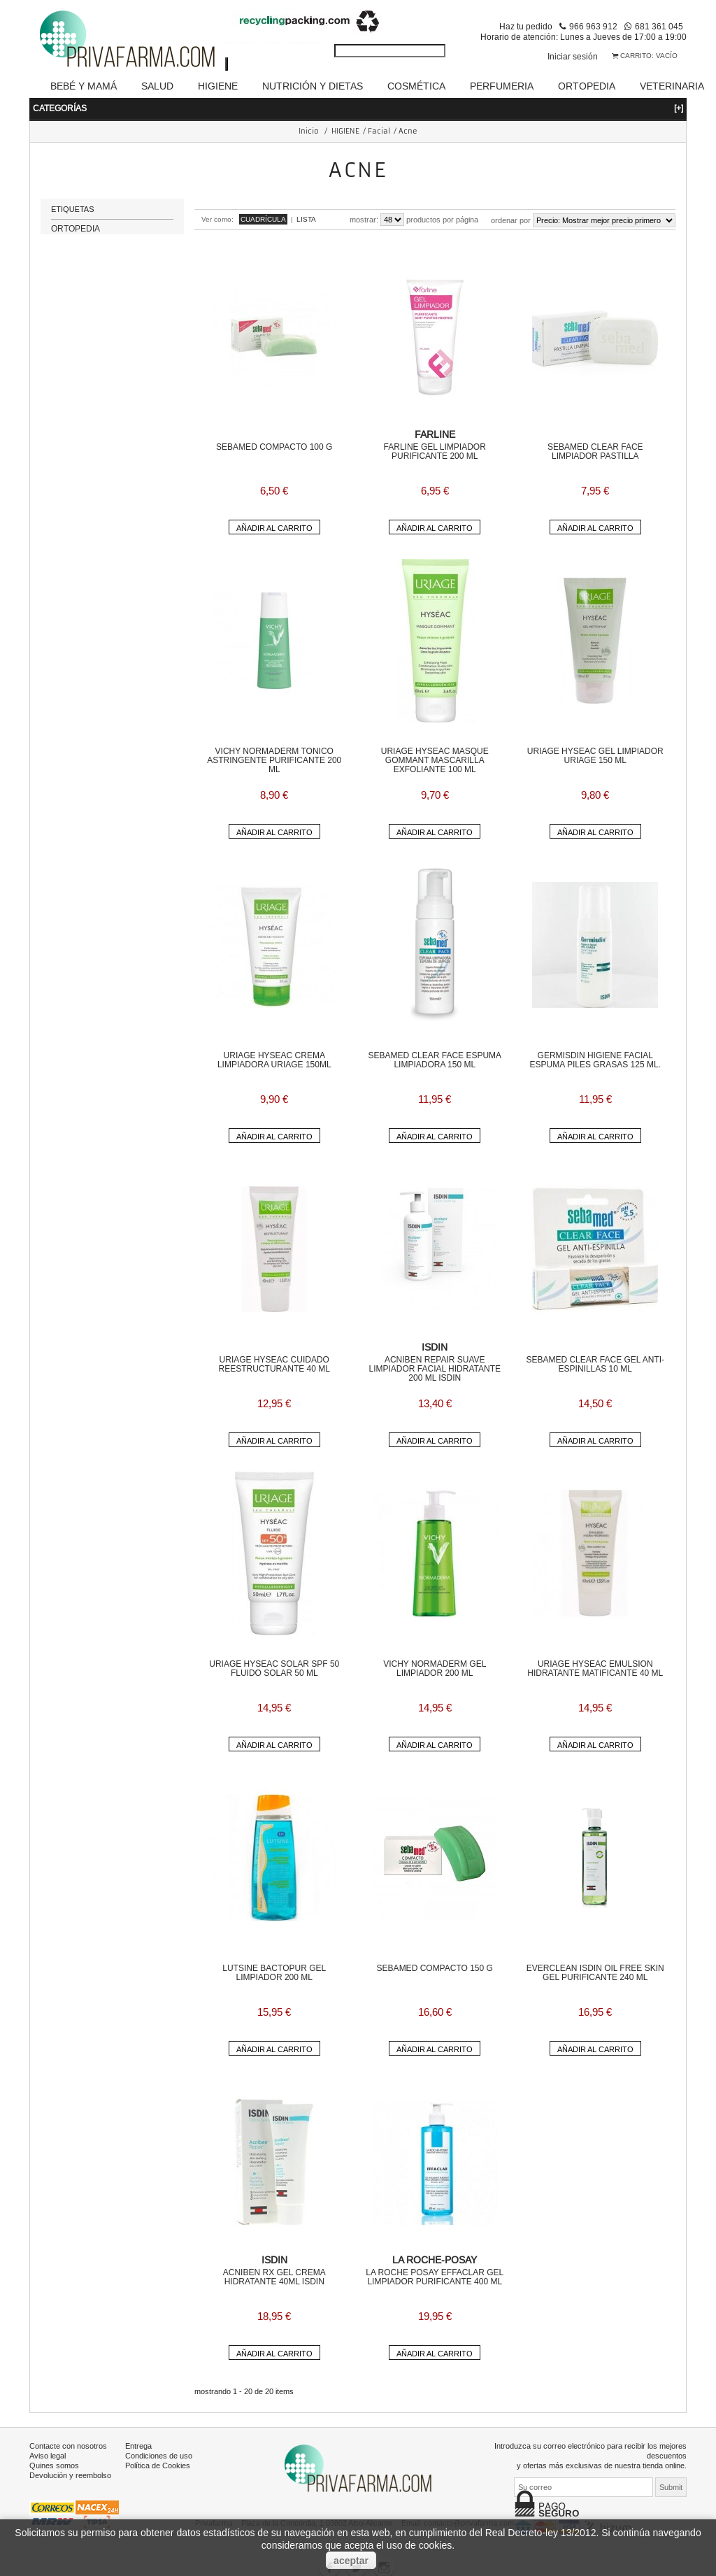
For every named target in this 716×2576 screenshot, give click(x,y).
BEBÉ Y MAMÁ (83, 86)
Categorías (358, 108)
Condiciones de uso (158, 2456)
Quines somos (54, 2465)
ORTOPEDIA (586, 86)
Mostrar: (364, 220)
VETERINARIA (672, 86)
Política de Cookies (157, 2465)
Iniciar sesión (572, 56)
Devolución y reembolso (70, 2475)
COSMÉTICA (416, 86)
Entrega (138, 2446)
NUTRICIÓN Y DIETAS (312, 86)
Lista (306, 219)
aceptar (351, 2560)
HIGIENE (218, 86)
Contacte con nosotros (68, 2446)
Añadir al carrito (274, 528)
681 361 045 (659, 26)
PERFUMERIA (502, 86)
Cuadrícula (263, 219)
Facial (379, 131)
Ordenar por (511, 220)
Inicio (309, 131)
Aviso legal (47, 2456)
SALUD (157, 86)
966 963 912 (593, 26)
